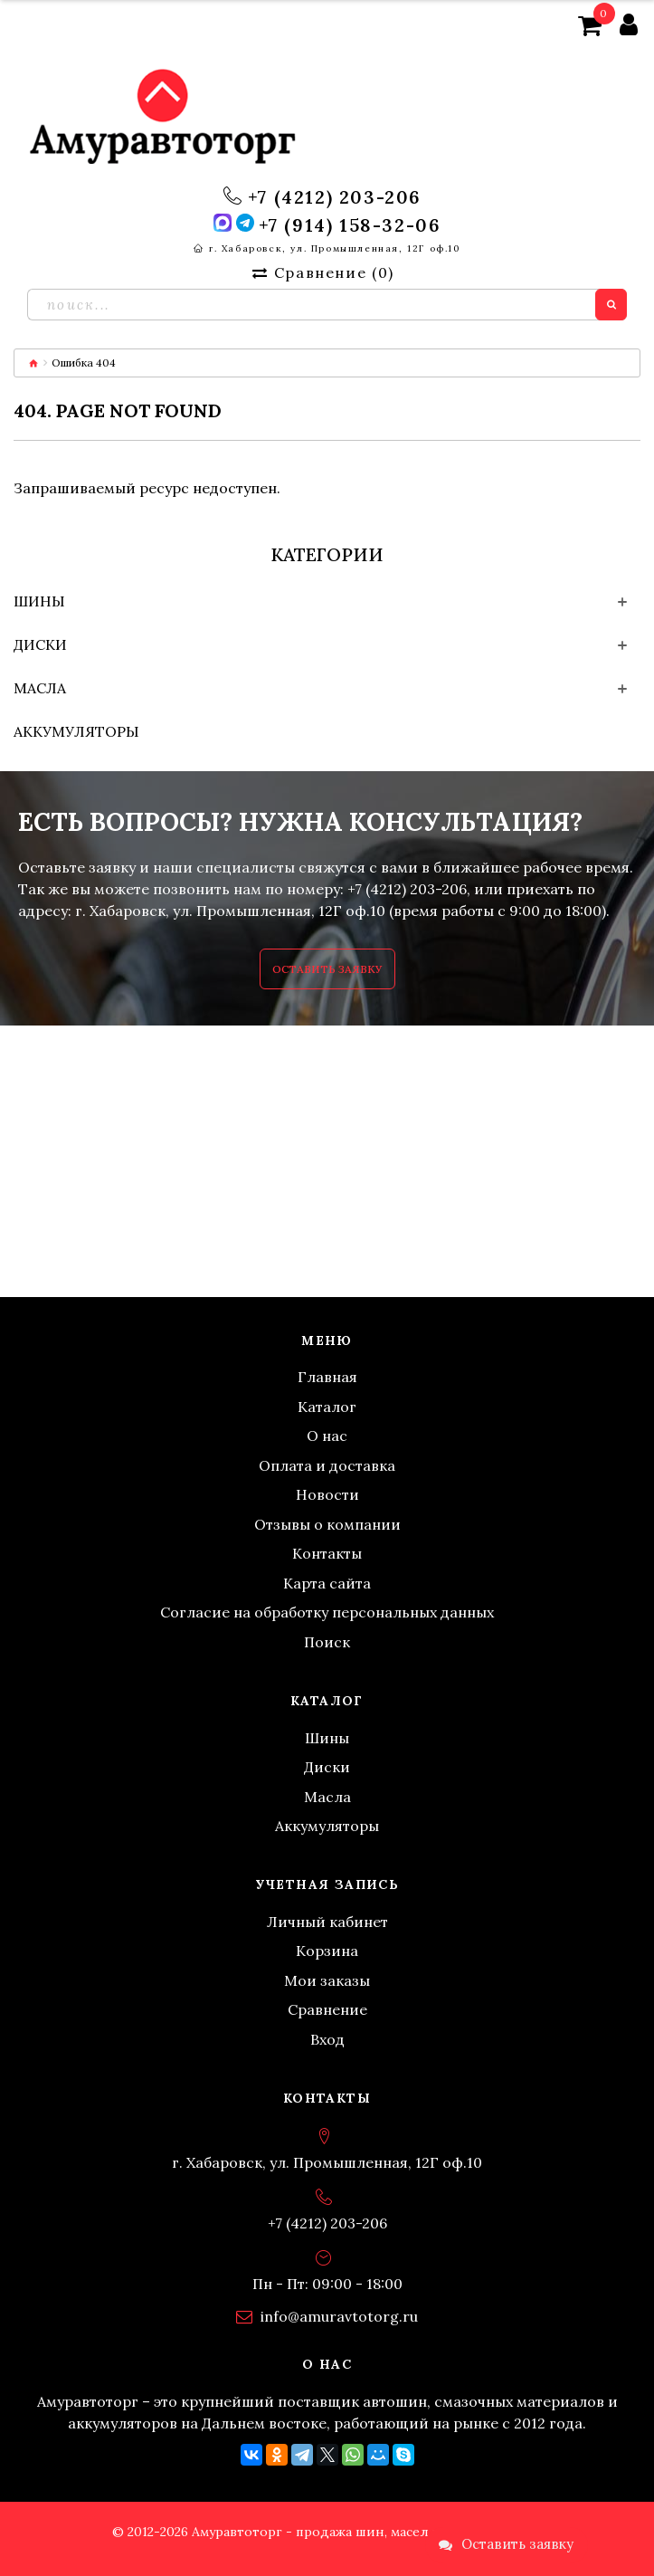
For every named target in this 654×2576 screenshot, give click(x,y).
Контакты (327, 1553)
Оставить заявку (327, 969)
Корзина (327, 1951)
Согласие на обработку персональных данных (327, 1612)
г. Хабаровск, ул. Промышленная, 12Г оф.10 (334, 248)
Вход (327, 2039)
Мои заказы (327, 1980)
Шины (39, 601)
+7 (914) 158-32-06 (350, 225)
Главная (327, 1377)
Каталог (327, 1407)
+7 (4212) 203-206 (335, 197)
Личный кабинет (327, 1922)
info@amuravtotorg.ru (339, 2316)
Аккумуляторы (76, 731)
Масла (40, 688)
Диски (40, 644)
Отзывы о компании (327, 1524)
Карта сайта (327, 1583)
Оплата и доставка (327, 1465)
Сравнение (327, 2009)
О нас (327, 1435)
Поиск (327, 1642)
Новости (327, 1494)
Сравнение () (322, 272)
